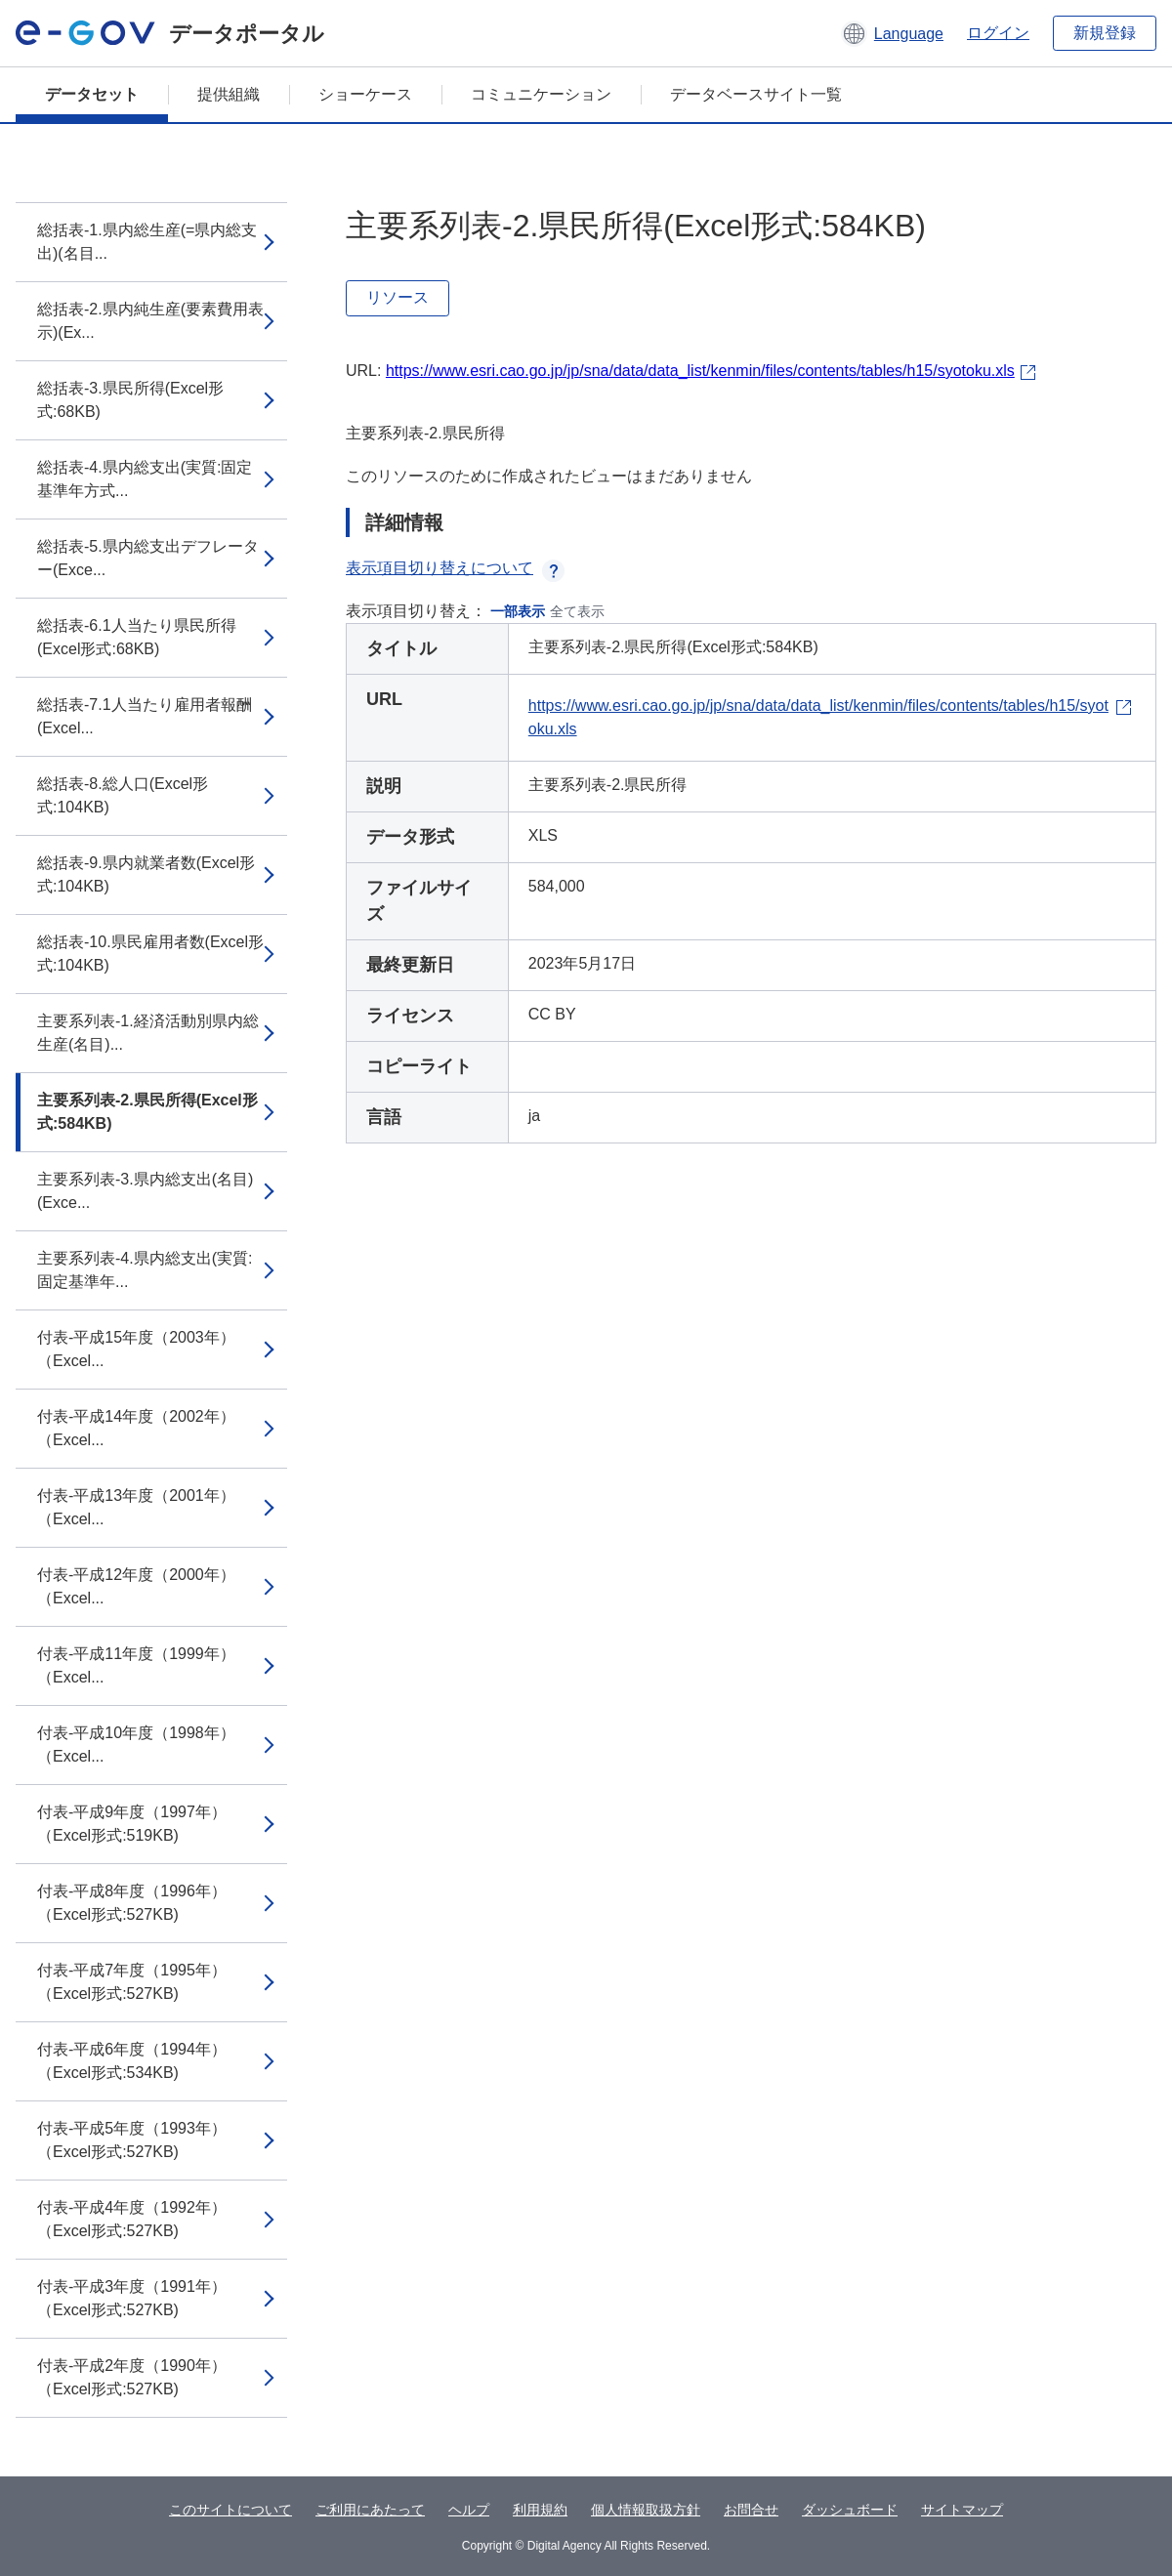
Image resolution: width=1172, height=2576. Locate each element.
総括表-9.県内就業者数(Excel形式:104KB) (146, 874)
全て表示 (577, 611)
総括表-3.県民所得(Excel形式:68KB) (130, 400)
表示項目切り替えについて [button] (455, 568)
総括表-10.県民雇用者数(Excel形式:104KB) (150, 954)
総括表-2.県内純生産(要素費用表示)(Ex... (150, 321)
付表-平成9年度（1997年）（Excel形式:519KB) (132, 1824)
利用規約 (540, 2509)
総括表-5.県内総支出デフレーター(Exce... (148, 558)
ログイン (998, 32)
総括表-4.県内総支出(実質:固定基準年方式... (144, 479)
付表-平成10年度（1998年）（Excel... (136, 1744)
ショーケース (365, 94)
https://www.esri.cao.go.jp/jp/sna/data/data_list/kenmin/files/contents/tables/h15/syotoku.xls (700, 370)
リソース (397, 297)
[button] (892, 33)
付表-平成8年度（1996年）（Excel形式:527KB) (132, 1903)
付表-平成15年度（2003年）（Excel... (136, 1349)
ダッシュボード (850, 2509)
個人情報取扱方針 (645, 2509)
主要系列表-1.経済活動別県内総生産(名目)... (148, 1033)
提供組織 (228, 94)
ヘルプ (468, 2509)
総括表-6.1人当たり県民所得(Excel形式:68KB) (136, 637)
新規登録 (1104, 32)
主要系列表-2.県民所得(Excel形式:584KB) (147, 1112)
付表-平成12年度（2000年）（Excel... (136, 1586)
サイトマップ (962, 2509)
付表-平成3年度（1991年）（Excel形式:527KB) (132, 2298)
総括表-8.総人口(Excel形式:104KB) (122, 795)
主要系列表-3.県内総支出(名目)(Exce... (145, 1191)
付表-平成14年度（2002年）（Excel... (136, 1428)
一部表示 (517, 611)
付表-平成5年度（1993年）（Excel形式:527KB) (132, 2140)
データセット (92, 94)
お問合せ (751, 2509)
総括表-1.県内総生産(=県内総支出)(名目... (147, 242)
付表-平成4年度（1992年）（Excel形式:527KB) (132, 2219)
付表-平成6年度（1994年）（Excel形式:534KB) (132, 2061)
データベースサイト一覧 (756, 94)
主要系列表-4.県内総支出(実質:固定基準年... (144, 1270)
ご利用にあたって (370, 2509)
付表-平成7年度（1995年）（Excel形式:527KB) (132, 1982)
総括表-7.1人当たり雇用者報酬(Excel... (144, 716)
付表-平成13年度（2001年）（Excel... (136, 1507)
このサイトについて (230, 2509)
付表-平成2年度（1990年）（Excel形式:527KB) (132, 2377)
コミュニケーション (541, 94)
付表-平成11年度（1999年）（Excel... (136, 1665)
